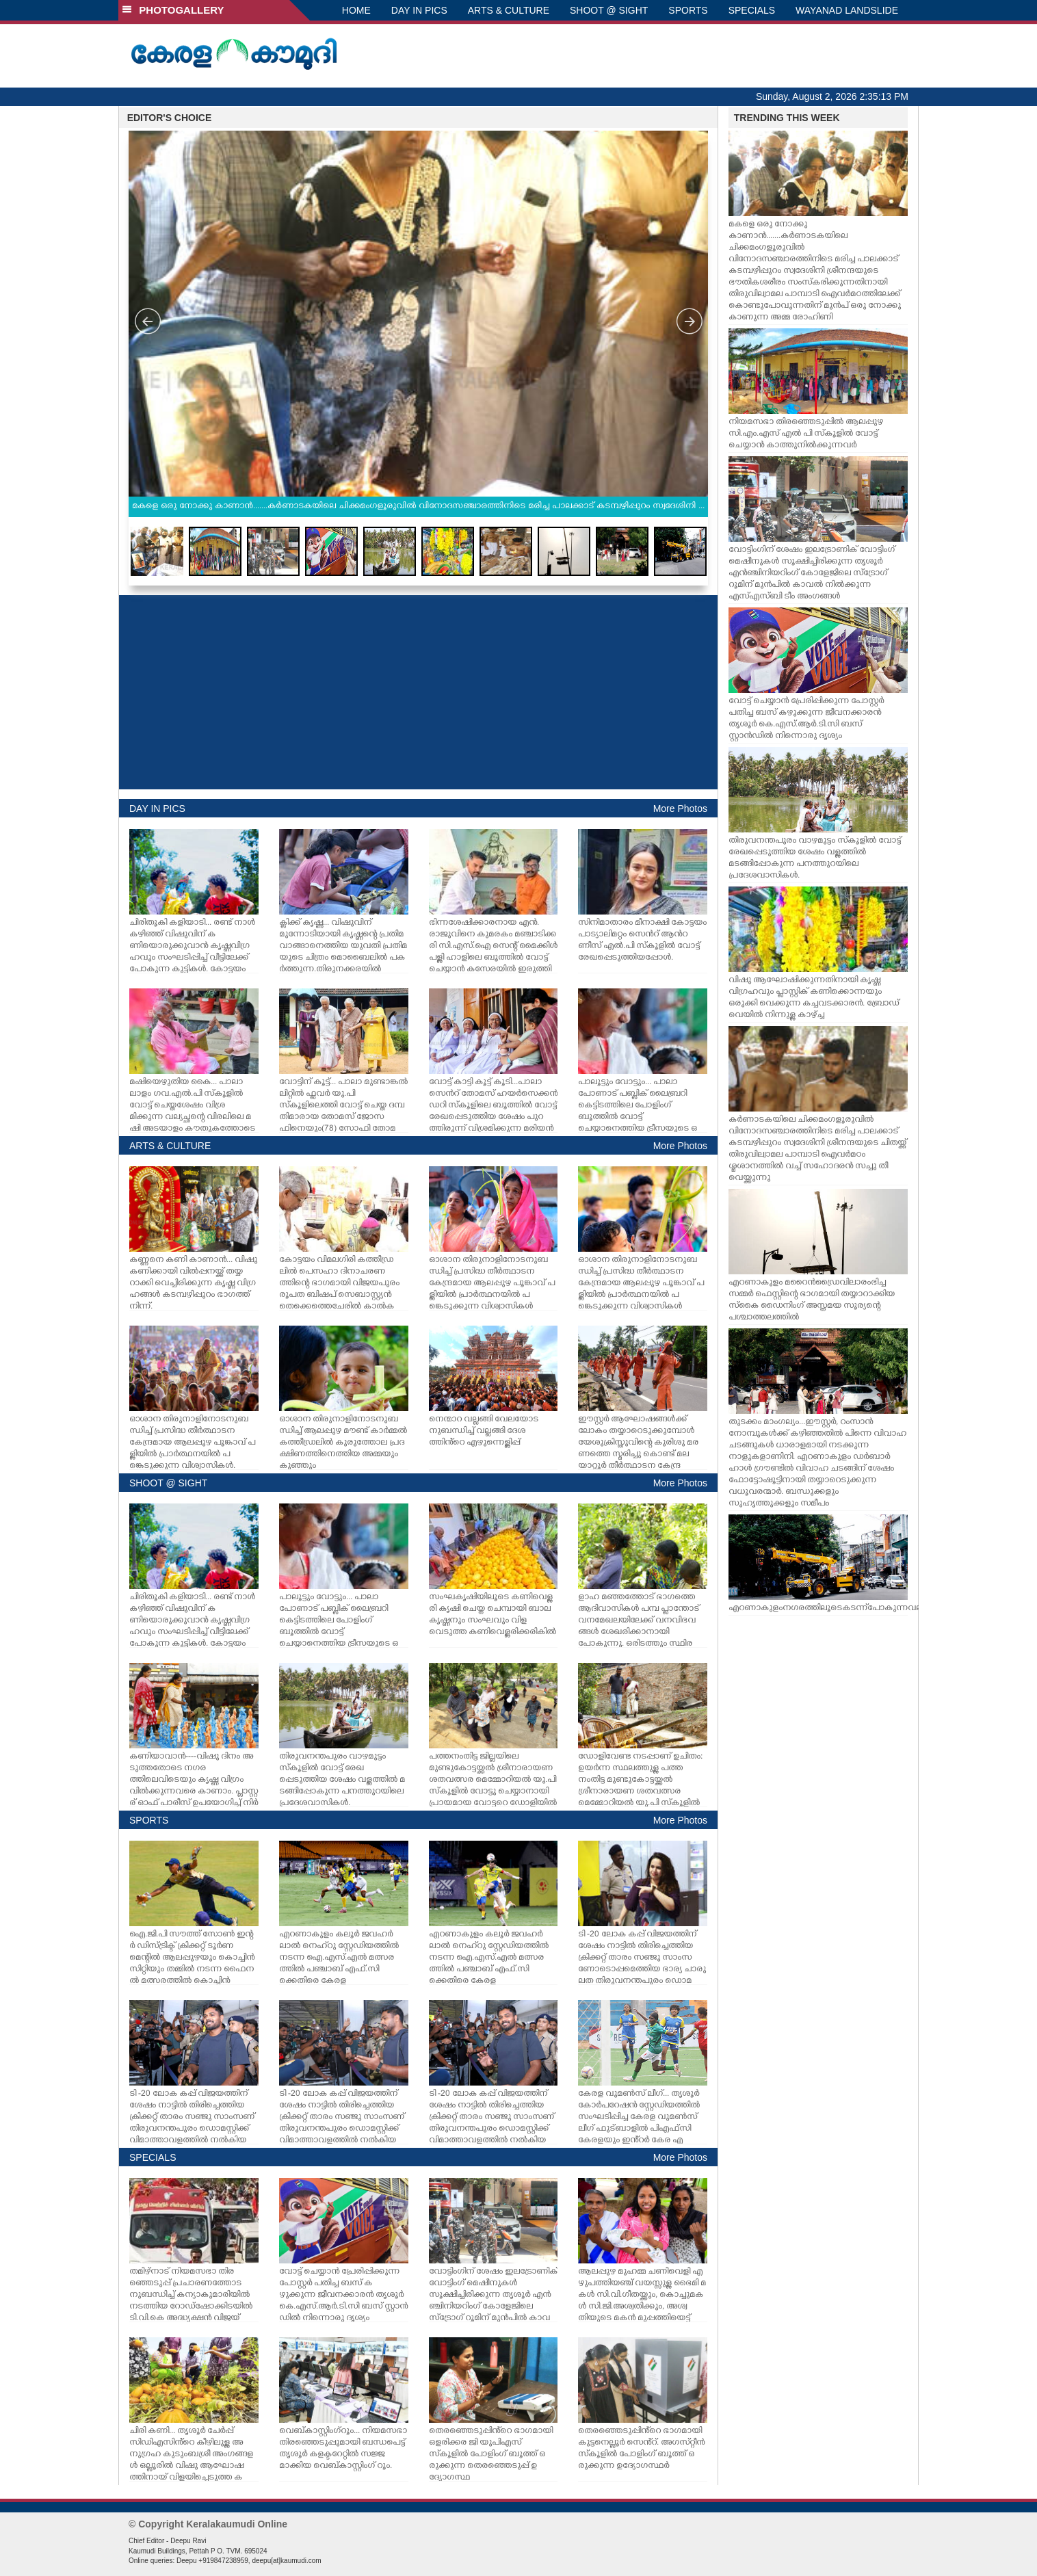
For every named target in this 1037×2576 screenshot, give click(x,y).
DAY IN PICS (419, 10)
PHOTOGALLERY (173, 10)
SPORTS (687, 10)
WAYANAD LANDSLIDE (847, 10)
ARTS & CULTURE (508, 10)
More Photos (680, 808)
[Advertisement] (418, 692)
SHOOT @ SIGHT (609, 10)
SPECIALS (751, 10)
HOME (356, 10)
